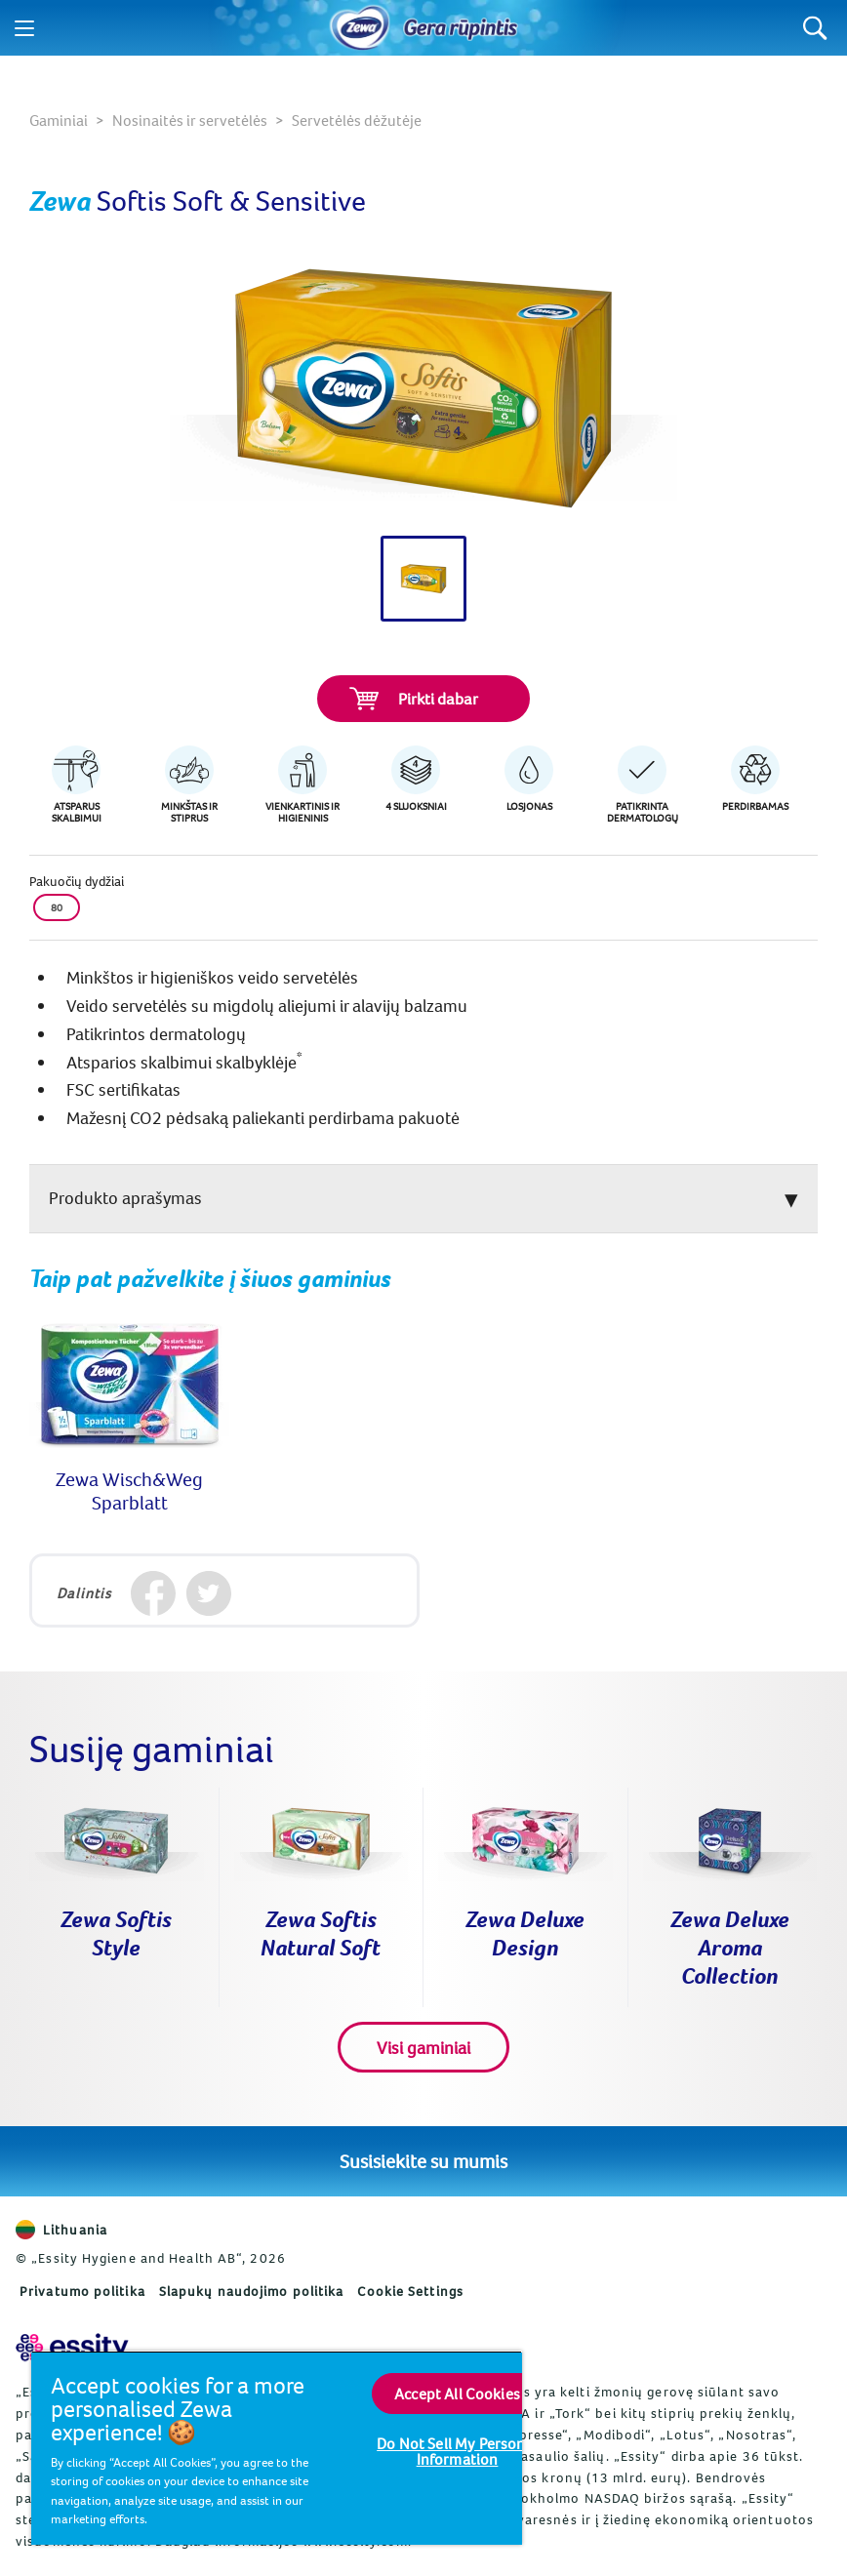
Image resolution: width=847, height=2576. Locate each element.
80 (56, 907)
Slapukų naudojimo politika (251, 2291)
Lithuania (61, 2229)
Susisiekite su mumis (423, 2161)
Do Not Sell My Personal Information (457, 2451)
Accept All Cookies (457, 2393)
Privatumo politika (82, 2291)
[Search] (815, 28)
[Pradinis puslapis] (360, 28)
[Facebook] (153, 1593)
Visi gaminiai (423, 2047)
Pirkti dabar (413, 698)
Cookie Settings (410, 2291)
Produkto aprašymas (125, 1198)
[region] (276, 2448)
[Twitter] (208, 1593)
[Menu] (24, 28)
